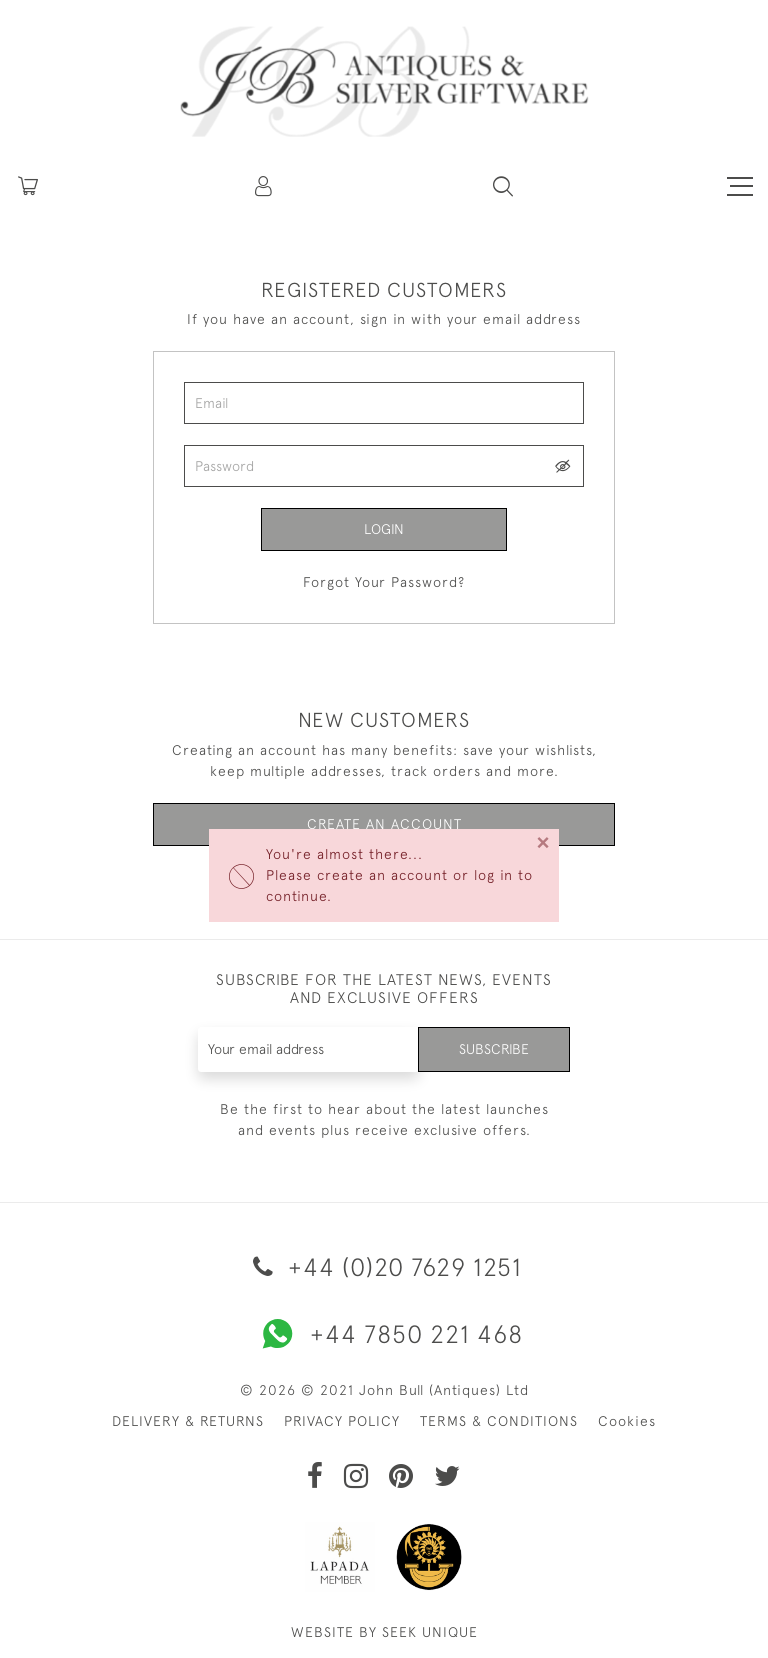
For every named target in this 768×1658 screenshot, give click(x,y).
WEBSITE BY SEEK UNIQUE (384, 1632)
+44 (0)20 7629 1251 (384, 1266)
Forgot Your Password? (384, 582)
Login (384, 529)
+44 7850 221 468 (384, 1334)
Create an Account (384, 824)
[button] (265, 186)
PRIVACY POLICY (342, 1421)
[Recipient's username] (309, 1049)
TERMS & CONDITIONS (499, 1421)
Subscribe (494, 1049)
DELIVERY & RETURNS (188, 1421)
